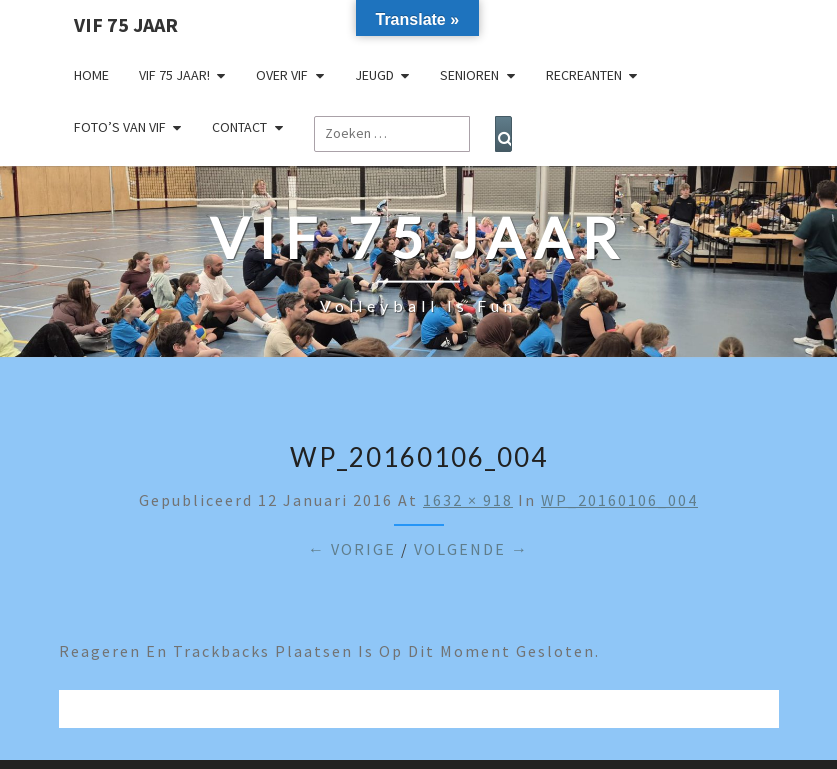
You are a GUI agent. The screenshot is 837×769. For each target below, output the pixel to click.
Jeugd (374, 75)
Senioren (469, 75)
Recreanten (584, 75)
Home (91, 75)
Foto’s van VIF (120, 127)
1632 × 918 (468, 500)
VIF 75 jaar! (174, 75)
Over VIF (282, 75)
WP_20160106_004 (619, 500)
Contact (239, 127)
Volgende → (471, 549)
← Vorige (352, 549)
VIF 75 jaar (126, 24)
